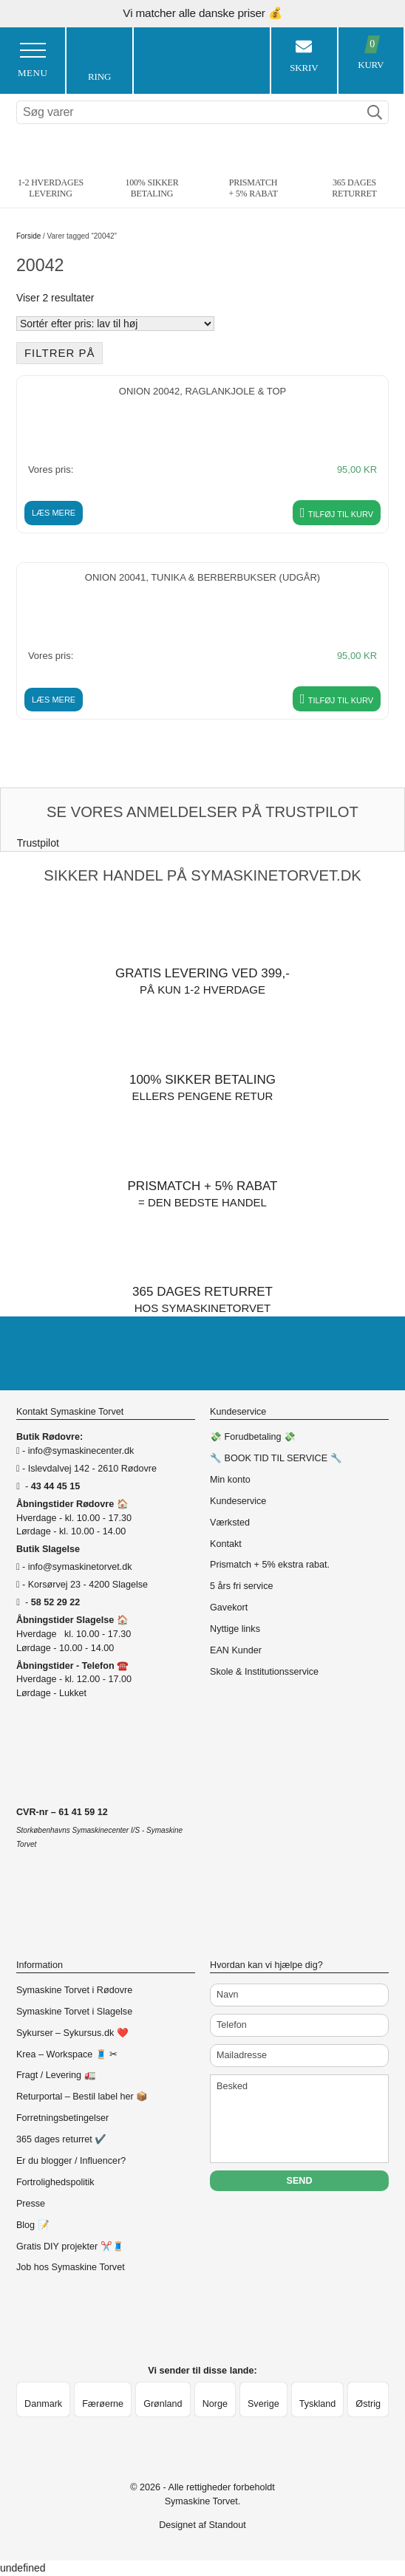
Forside (28, 236)
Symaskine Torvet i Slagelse (74, 2011)
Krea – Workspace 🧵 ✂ (67, 2054)
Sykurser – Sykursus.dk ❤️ (72, 2033)
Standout (226, 2525)
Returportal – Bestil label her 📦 (82, 2096)
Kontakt (226, 1544)
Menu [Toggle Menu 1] (32, 60)
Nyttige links (235, 1629)
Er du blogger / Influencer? (71, 2161)
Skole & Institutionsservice (264, 1672)
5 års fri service (241, 1586)
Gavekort (229, 1607)
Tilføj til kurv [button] (340, 514)
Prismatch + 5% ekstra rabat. (270, 1564)
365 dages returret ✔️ (61, 2139)
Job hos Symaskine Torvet (70, 2267)
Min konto (230, 1480)
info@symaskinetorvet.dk (80, 1567)
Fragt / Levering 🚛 (56, 2075)
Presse (30, 2204)
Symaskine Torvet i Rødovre (74, 1990)
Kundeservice (238, 1501)
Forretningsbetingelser (62, 2118)
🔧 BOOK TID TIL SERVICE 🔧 (276, 1458)
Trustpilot (38, 843)
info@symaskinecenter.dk (81, 1451)
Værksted (230, 1522)
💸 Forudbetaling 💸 (253, 1437)
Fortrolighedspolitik (55, 2182)
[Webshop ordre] (115, 323)
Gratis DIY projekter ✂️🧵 (70, 2246)
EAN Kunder (236, 1650)
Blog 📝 (33, 2225)
